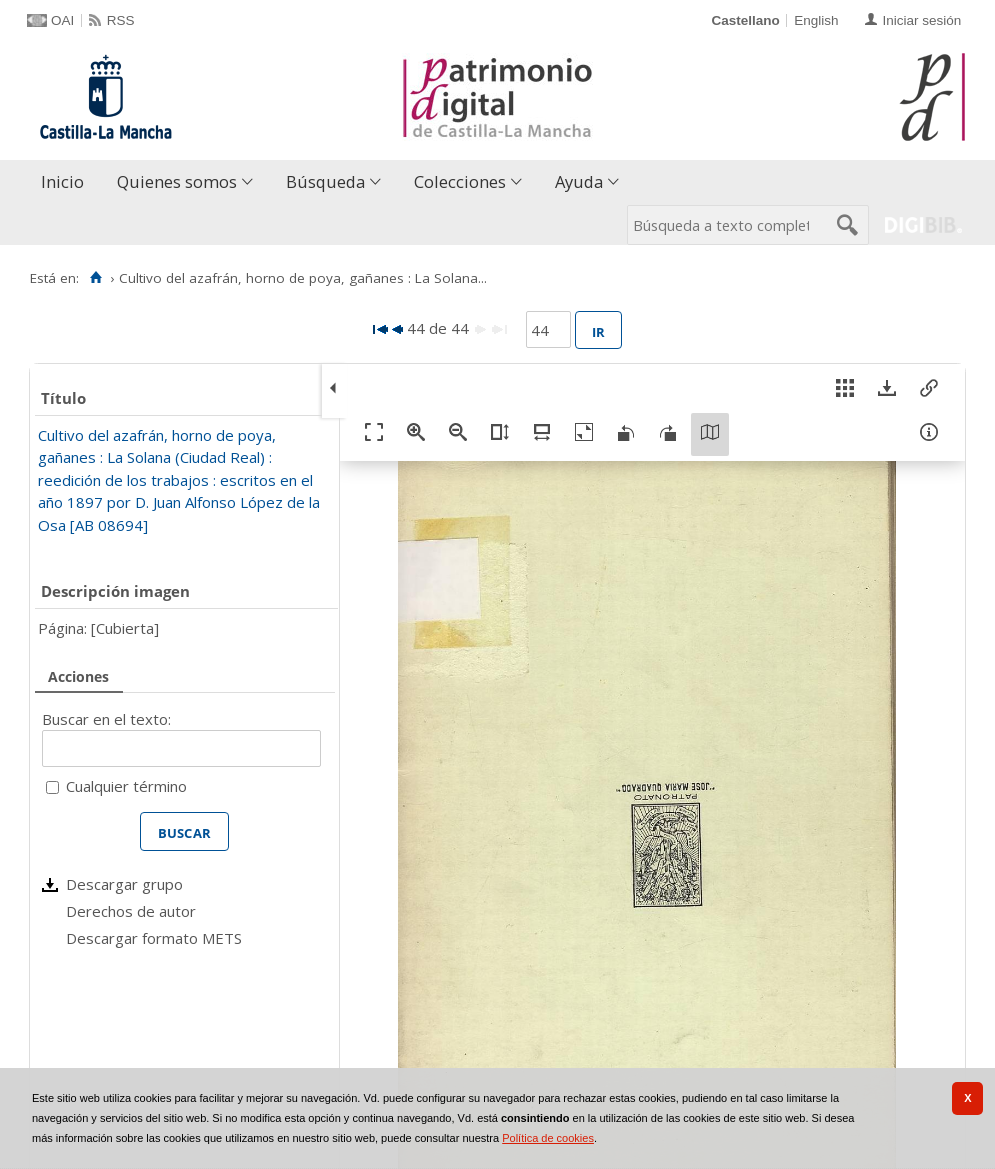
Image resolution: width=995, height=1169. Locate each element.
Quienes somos (177, 181)
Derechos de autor (131, 911)
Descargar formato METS (154, 938)
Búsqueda (325, 181)
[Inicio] (95, 278)
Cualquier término (126, 786)
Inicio (62, 181)
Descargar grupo (124, 884)
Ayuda (579, 181)
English (816, 20)
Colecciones (460, 181)
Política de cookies (548, 1138)
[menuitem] (67, 182)
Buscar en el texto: (106, 719)
